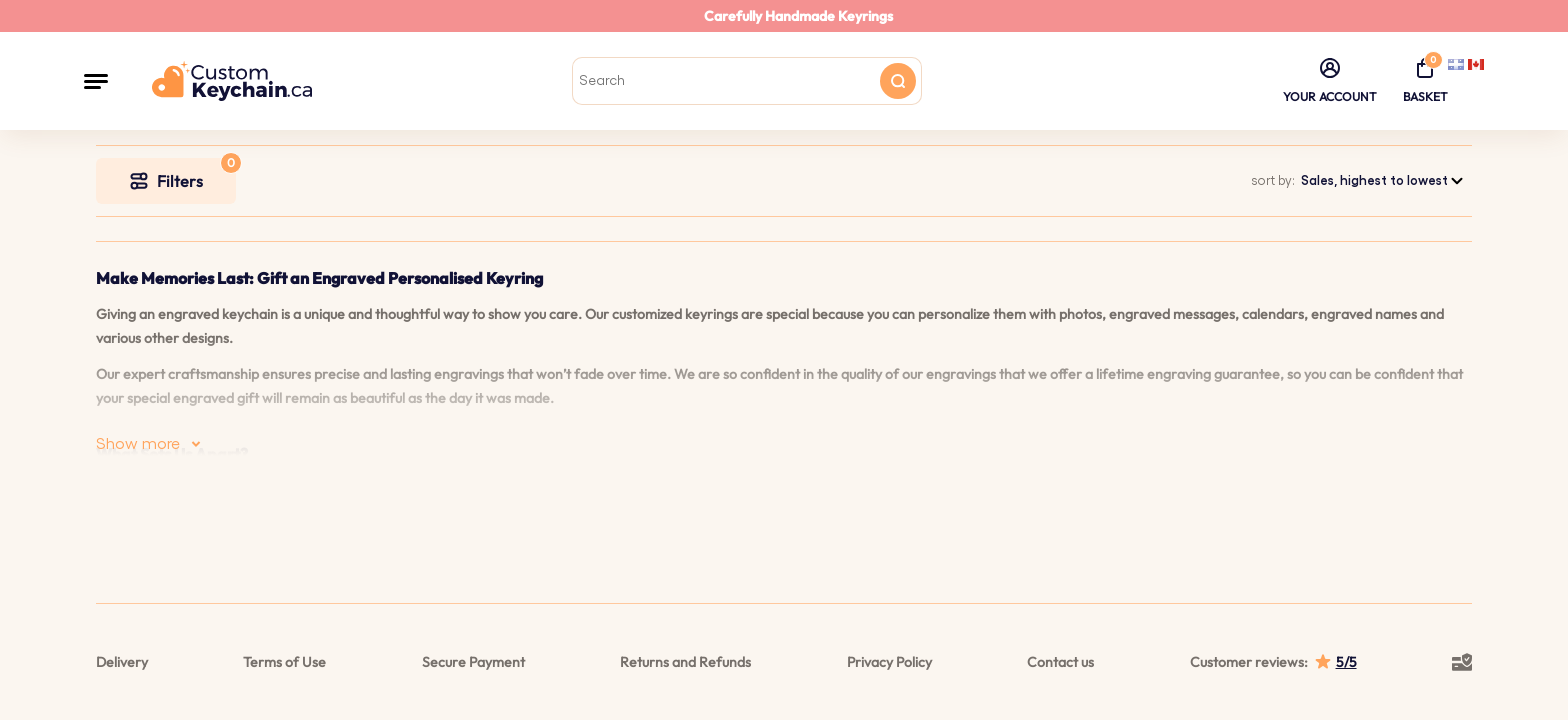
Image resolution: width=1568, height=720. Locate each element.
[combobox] (1383, 181)
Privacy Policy (889, 662)
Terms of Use (284, 662)
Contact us (1060, 662)
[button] (96, 81)
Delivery (122, 662)
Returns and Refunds (685, 662)
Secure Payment (473, 662)
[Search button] (898, 81)
